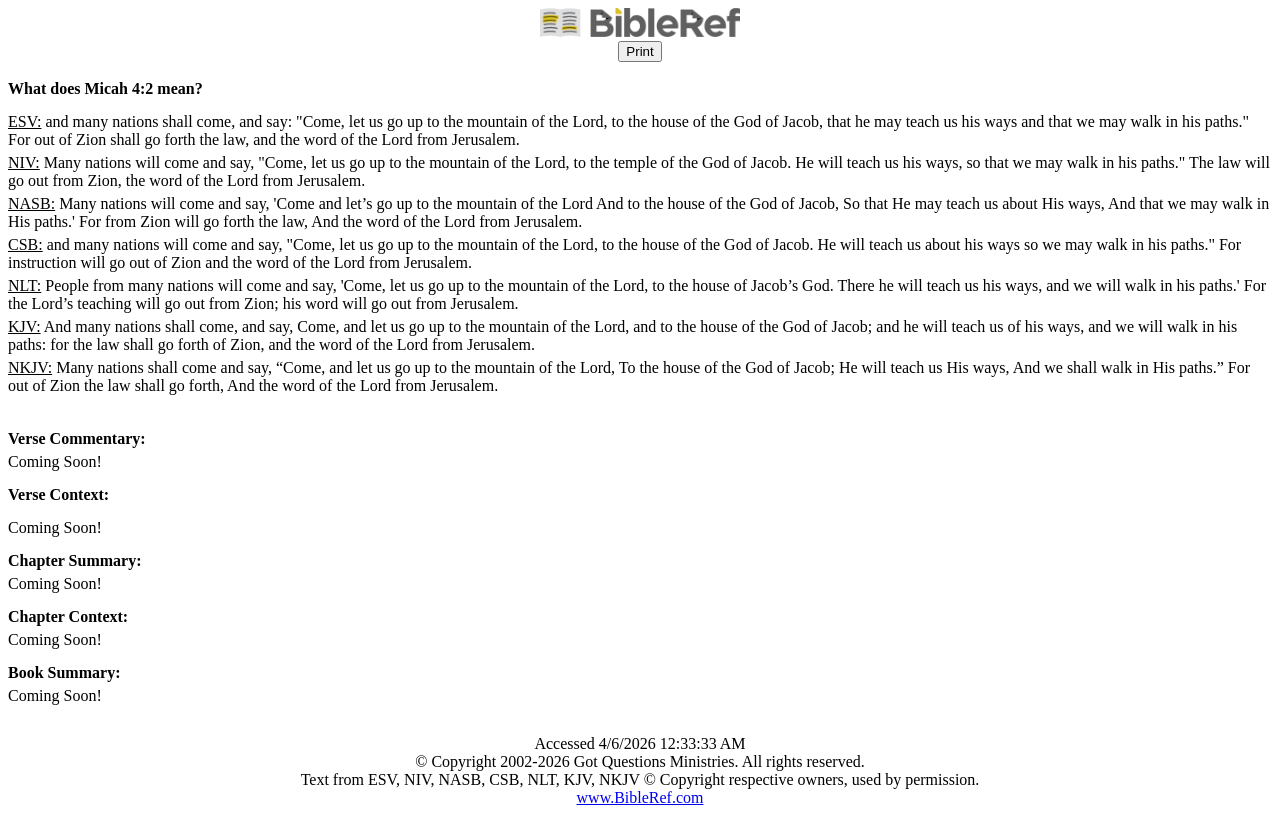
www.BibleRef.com (640, 797)
